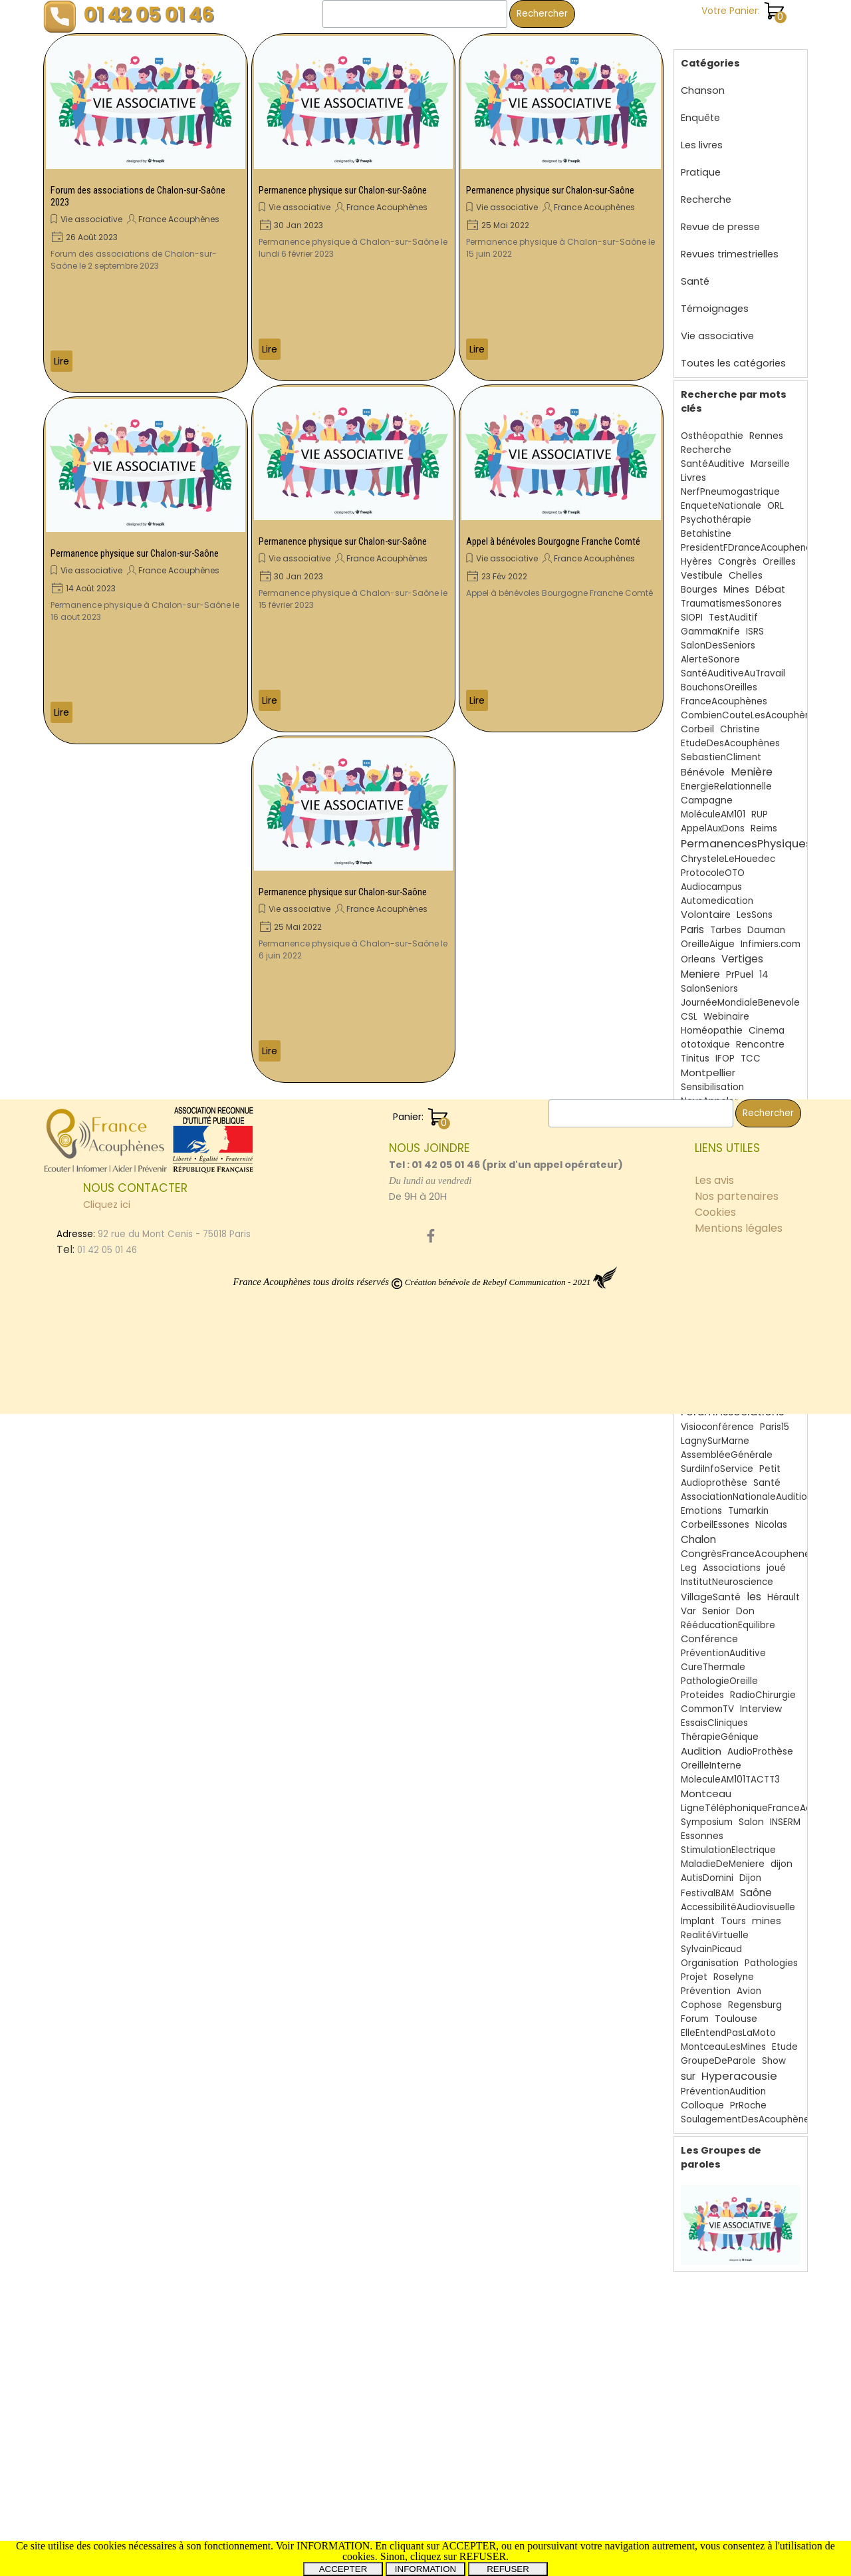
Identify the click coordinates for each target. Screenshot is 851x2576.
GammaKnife (710, 618)
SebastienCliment (721, 744)
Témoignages (715, 295)
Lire (61, 361)
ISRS (755, 618)
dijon (781, 1850)
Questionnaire (712, 1337)
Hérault (783, 1584)
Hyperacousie (739, 2063)
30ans (717, 1202)
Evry (770, 1202)
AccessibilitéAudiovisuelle (738, 1894)
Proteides (702, 1681)
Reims (764, 815)
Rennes (766, 422)
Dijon (750, 1864)
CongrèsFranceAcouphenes (748, 1540)
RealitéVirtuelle (715, 1922)
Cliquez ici (106, 2366)
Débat (770, 576)
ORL (775, 492)
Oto (746, 1202)
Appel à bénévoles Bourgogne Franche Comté (553, 541)
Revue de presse (720, 213)
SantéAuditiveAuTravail (733, 660)
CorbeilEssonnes (718, 1230)
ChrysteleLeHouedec (728, 845)
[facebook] (431, 2398)
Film (689, 1202)
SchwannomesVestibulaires (742, 1188)
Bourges (699, 576)
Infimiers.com (770, 931)
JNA (770, 1230)
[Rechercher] (414, 14)
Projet (694, 1963)
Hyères (696, 548)
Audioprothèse (714, 1469)
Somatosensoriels (721, 1160)
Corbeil (697, 715)
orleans (697, 1267)
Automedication (717, 887)
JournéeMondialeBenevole (740, 989)
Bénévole (703, 759)
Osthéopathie (712, 422)
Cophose (701, 1991)
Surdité (733, 1216)
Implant (698, 1908)
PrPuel (739, 961)
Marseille (770, 450)
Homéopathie (712, 1017)
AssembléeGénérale (727, 1441)
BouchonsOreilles (719, 674)
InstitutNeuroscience (727, 1568)
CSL (689, 1003)
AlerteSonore (710, 646)
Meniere (700, 961)
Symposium (707, 1808)
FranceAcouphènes (724, 688)
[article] (145, 213)
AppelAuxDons (713, 815)
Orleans (698, 946)
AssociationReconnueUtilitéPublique (761, 1174)
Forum (695, 2005)
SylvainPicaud (711, 1936)
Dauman (766, 917)
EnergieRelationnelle (726, 773)
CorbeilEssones (715, 1511)
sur (688, 2063)
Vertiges (742, 945)
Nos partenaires (737, 2358)
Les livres (702, 131)
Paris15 (774, 1413)
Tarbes (725, 917)
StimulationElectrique (728, 1836)
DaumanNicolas (716, 1351)
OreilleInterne (711, 1752)
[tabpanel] (508, 2333)
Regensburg (755, 1991)
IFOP (725, 1045)
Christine (740, 716)
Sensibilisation (712, 1074)
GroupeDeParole (718, 2047)
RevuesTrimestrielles (742, 1381)
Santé (695, 268)
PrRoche (748, 2092)
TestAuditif (733, 604)
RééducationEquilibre (728, 1612)
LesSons (755, 901)
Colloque (702, 2091)
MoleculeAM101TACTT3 (730, 1766)
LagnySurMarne (715, 1427)
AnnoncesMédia (716, 1101)
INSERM (785, 1808)
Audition (701, 1738)
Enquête (700, 104)
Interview (761, 1695)
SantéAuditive (713, 450)
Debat (764, 1337)
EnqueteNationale (721, 492)
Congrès (737, 548)
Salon (751, 1808)
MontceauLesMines (723, 2033)
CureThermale (713, 1653)
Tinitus (695, 1045)
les (754, 1583)
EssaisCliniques (714, 1709)
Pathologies (771, 1949)
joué (776, 1554)
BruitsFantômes (716, 1309)
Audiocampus (711, 873)
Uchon (696, 1216)
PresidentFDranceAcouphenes (748, 534)
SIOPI (692, 604)
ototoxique (705, 1031)
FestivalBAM (707, 1880)
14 (764, 961)
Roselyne (733, 1963)
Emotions (701, 1497)
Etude (785, 2033)
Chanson (703, 77)
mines (766, 1907)
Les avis (714, 2342)
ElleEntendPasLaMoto (728, 2019)
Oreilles (779, 548)
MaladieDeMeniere (723, 1850)
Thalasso (740, 1267)
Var (688, 1598)
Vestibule (702, 562)
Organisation (710, 1949)
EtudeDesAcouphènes (730, 730)
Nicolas (771, 1511)
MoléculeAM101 (713, 801)
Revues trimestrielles (730, 240)
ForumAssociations (732, 1398)
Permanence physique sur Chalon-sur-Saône (135, 553)
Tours (733, 1908)
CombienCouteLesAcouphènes (751, 702)
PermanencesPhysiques (746, 830)
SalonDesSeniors (718, 632)
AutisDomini (707, 1864)
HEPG (768, 1351)
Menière (752, 759)
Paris (692, 916)
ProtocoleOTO (713, 859)
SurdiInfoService (717, 1455)
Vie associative (91, 219)
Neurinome (710, 1117)
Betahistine (706, 520)
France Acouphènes (178, 219)
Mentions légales (739, 2390)
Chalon (698, 1526)
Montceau (706, 1780)
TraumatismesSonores (731, 590)
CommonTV (707, 1695)
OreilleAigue (708, 931)
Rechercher (542, 13)
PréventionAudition (723, 2078)
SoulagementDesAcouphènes (747, 2106)
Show (774, 2047)
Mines (736, 576)
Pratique (701, 159)
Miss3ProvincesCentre (730, 1281)
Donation (701, 1146)
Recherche (706, 186)
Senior (716, 1598)
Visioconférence (717, 1413)
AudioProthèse (760, 1738)
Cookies (715, 2374)
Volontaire (706, 901)
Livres (693, 464)
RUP (759, 801)
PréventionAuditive (723, 1640)
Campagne (707, 787)
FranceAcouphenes (727, 1132)
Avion (749, 1977)
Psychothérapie (716, 506)
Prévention (706, 1977)
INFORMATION (425, 2569)
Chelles (746, 562)
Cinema (767, 1017)
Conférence (709, 1625)
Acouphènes (729, 1249)
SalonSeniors (709, 975)
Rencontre (760, 1031)
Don (745, 1597)
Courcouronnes (715, 1295)
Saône (756, 1879)
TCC (751, 1045)
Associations (732, 1554)
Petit (770, 1455)
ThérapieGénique (720, 1723)
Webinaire (726, 1003)
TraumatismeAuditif (725, 1323)
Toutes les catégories (733, 350)
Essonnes (702, 1822)
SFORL (770, 1309)
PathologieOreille (719, 1667)
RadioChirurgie (763, 1681)
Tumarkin (748, 1497)
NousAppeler (709, 1087)
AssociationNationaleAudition (746, 1483)
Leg (689, 1554)
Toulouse (736, 2005)
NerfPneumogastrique (730, 478)
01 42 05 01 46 (149, 14)
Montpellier (708, 1059)
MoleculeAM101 (713, 1365)
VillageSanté (711, 1583)
